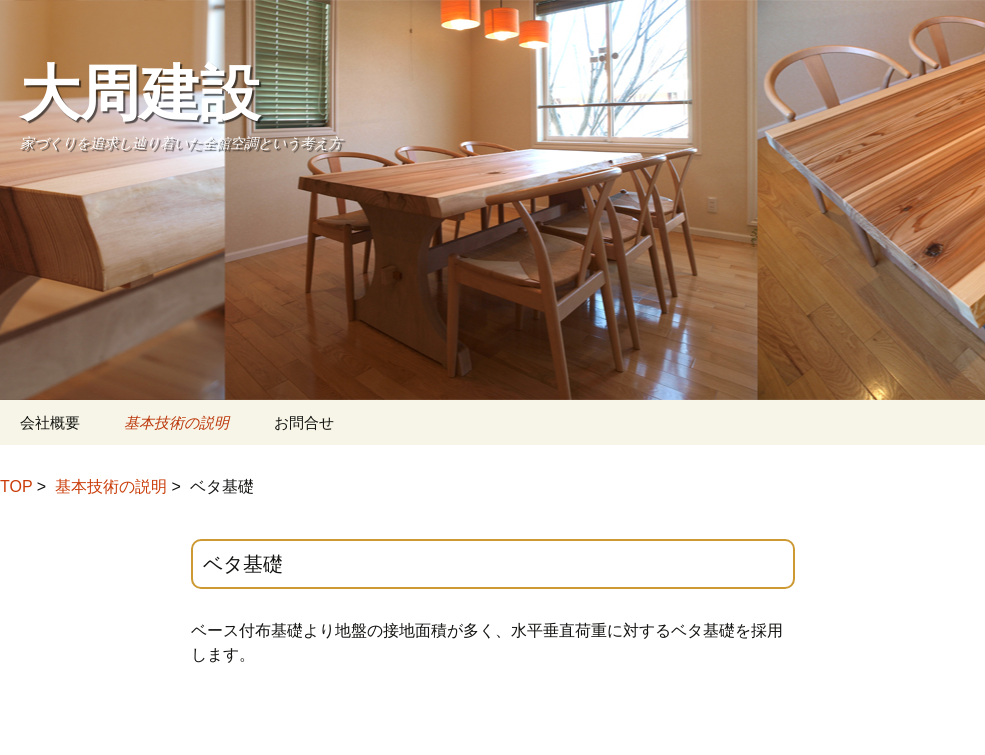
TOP (16, 486)
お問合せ (304, 422)
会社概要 (50, 422)
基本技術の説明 (176, 422)
